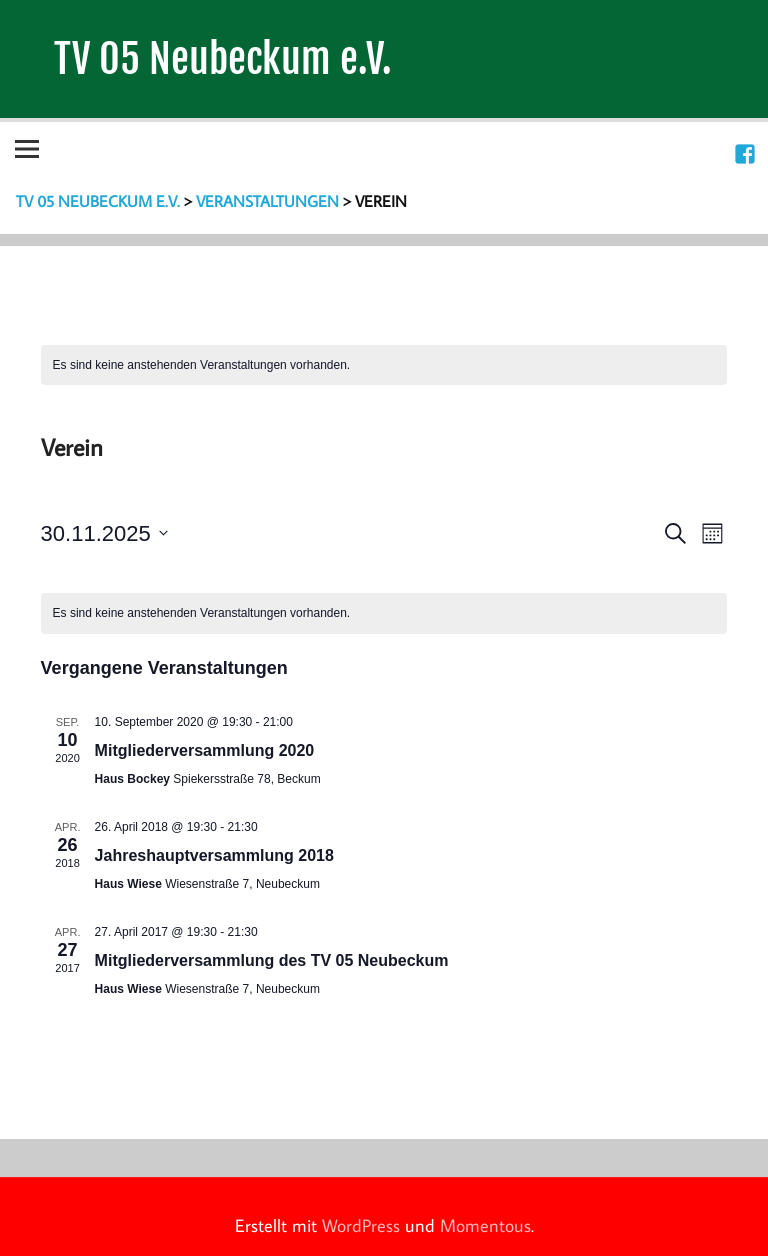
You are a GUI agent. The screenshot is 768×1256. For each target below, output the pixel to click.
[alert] (384, 365)
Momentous (485, 1225)
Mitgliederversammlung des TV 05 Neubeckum (272, 960)
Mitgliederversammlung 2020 (205, 750)
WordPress (361, 1225)
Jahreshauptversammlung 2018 (214, 855)
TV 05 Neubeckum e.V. (223, 58)
